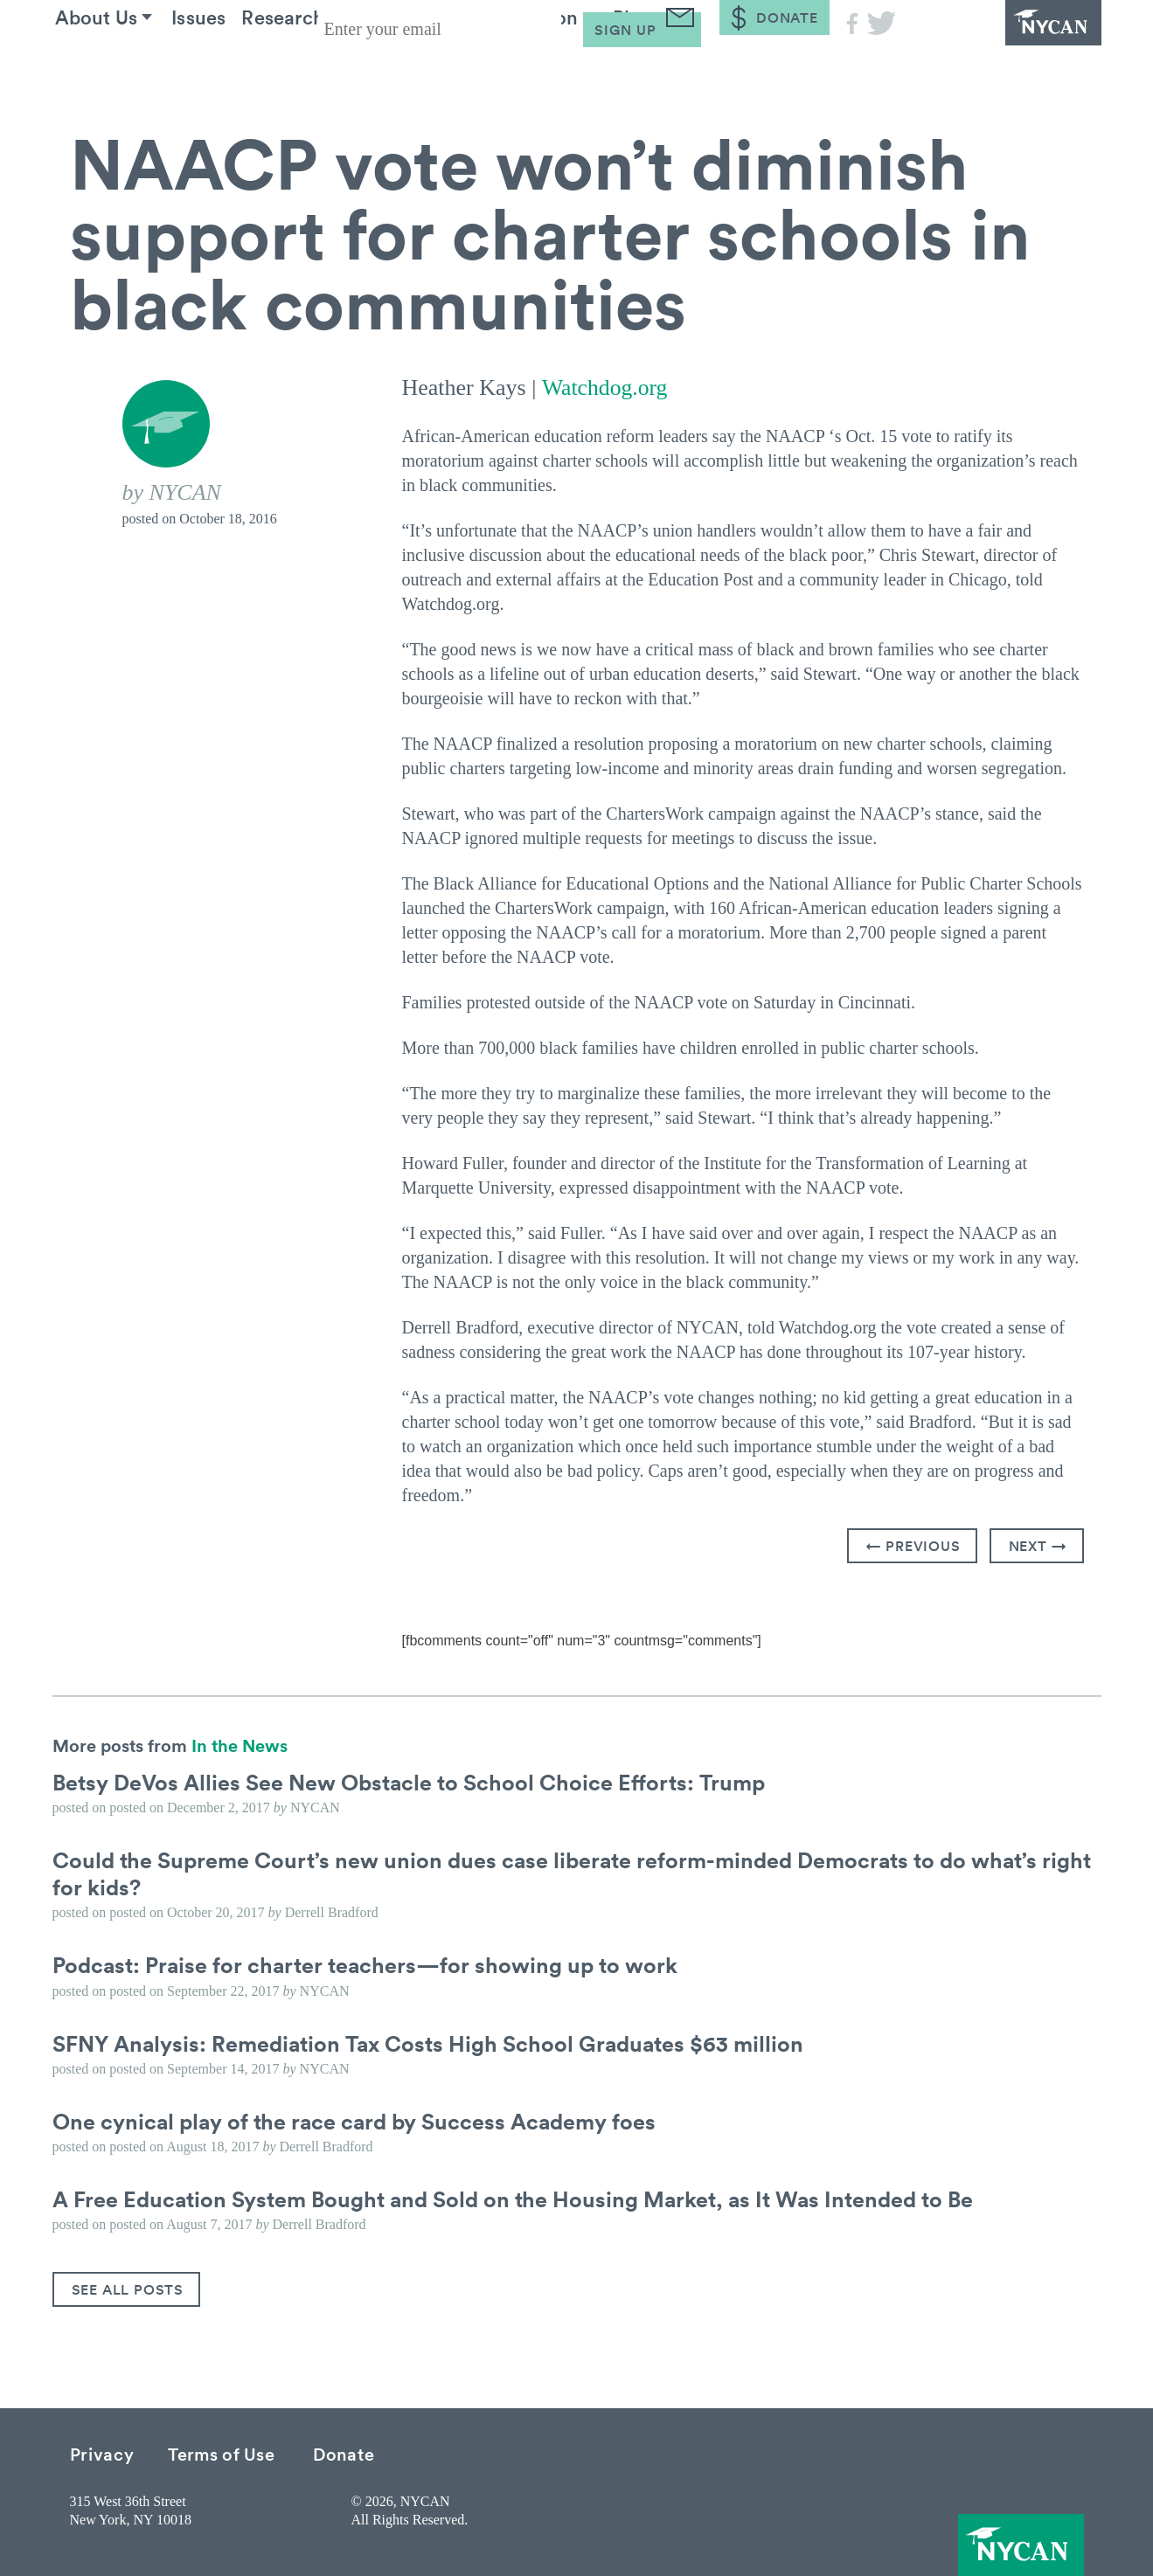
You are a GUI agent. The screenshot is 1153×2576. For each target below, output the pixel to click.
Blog (708, 69)
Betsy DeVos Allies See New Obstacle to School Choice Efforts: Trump (417, 1781)
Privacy (102, 2453)
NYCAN (1005, 48)
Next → (1038, 1545)
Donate (343, 2453)
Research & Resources (385, 69)
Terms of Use (221, 2453)
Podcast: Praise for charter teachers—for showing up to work (372, 1964)
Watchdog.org (604, 387)
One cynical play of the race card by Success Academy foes (361, 2120)
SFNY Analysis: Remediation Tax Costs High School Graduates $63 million (438, 2042)
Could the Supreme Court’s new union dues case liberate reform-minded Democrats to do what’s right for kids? (556, 1872)
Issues (229, 69)
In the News (239, 1744)
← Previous (913, 1545)
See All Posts (128, 2289)
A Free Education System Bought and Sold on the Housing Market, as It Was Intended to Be (526, 2197)
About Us (112, 69)
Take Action (585, 69)
